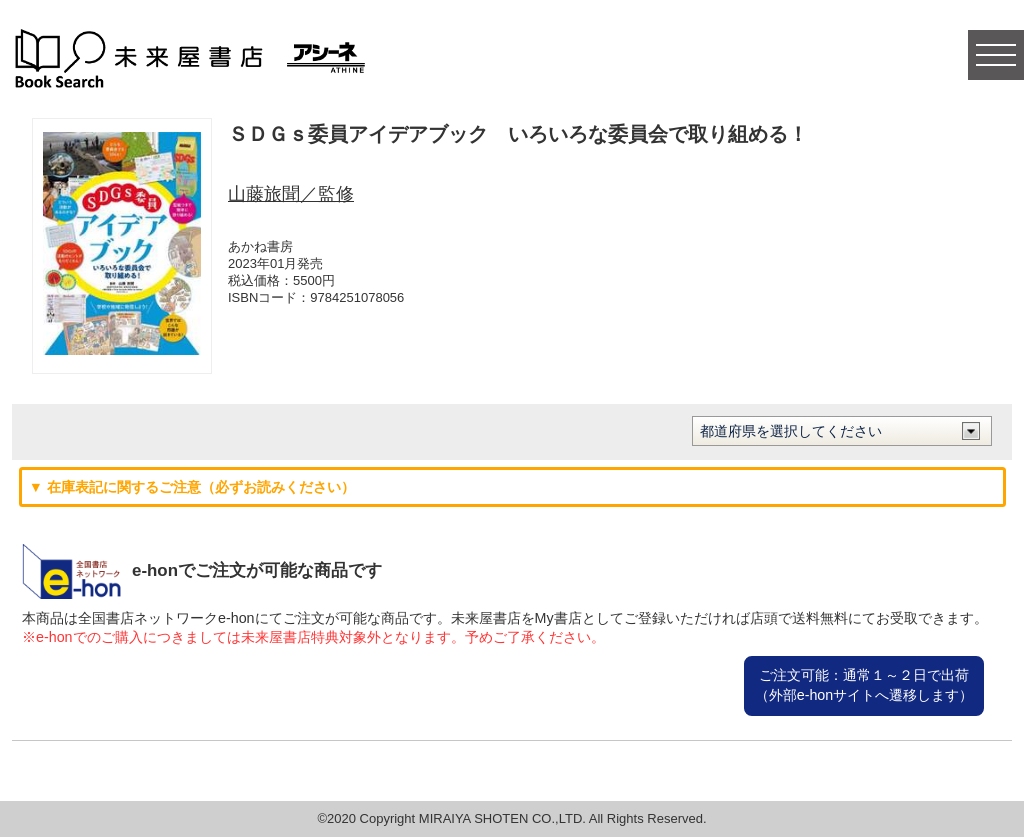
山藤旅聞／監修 (291, 194)
